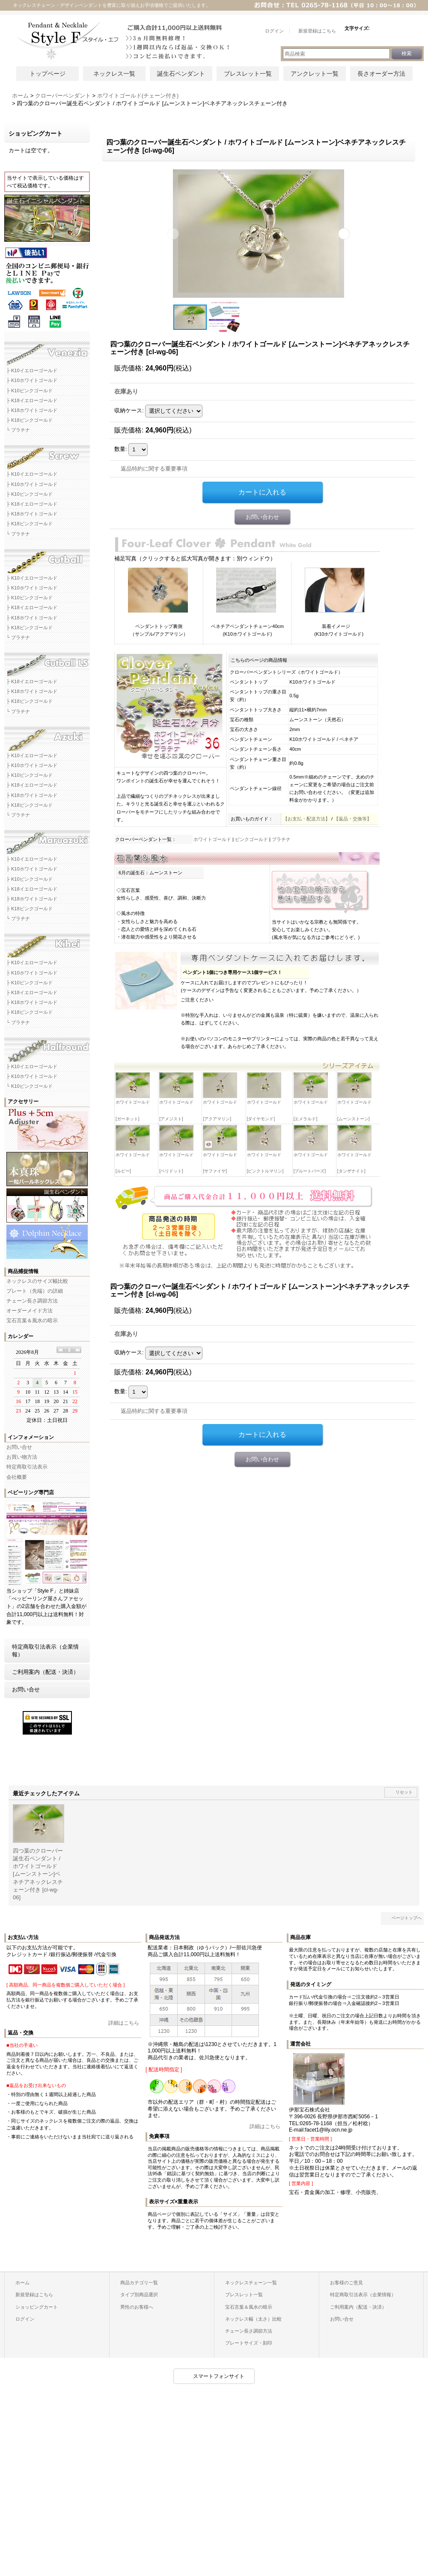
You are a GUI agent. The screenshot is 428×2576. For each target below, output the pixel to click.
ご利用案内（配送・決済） (45, 1672)
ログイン (24, 2318)
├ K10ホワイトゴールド (31, 380)
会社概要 (16, 1477)
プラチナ (281, 839)
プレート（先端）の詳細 (34, 1291)
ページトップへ (407, 1918)
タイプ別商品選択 (139, 2294)
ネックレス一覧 (114, 73)
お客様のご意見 (346, 2282)
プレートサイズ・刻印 (248, 2342)
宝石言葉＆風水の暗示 (32, 1321)
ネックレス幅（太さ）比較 (253, 2318)
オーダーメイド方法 (29, 1311)
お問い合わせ (262, 517)
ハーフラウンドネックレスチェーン (47, 1047)
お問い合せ (19, 1447)
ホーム (22, 2282)
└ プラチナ (18, 429)
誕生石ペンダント (181, 73)
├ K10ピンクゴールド (29, 390)
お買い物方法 (21, 1457)
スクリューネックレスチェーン (47, 454)
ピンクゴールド (251, 839)
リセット (404, 1792)
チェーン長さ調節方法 (32, 1301)
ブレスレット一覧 (248, 73)
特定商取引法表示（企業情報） (45, 1650)
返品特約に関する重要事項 (154, 468)
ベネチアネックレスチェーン (47, 351)
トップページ (47, 73)
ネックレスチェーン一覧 (251, 2282)
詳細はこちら (123, 2023)
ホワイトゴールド (212, 839)
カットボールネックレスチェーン (47, 558)
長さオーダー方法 (381, 73)
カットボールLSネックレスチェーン (47, 662)
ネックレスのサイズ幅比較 (37, 1281)
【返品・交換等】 (353, 818)
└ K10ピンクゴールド (29, 1086)
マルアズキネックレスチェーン (47, 839)
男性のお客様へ (136, 2307)
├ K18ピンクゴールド (29, 420)
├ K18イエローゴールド (31, 400)
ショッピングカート (36, 2307)
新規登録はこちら (34, 2294)
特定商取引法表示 (27, 1467)
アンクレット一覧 (315, 73)
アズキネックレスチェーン (47, 736)
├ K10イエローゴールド (31, 370)
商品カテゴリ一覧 (139, 2282)
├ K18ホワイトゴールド (31, 410)
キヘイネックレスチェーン (47, 943)
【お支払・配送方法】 (306, 818)
